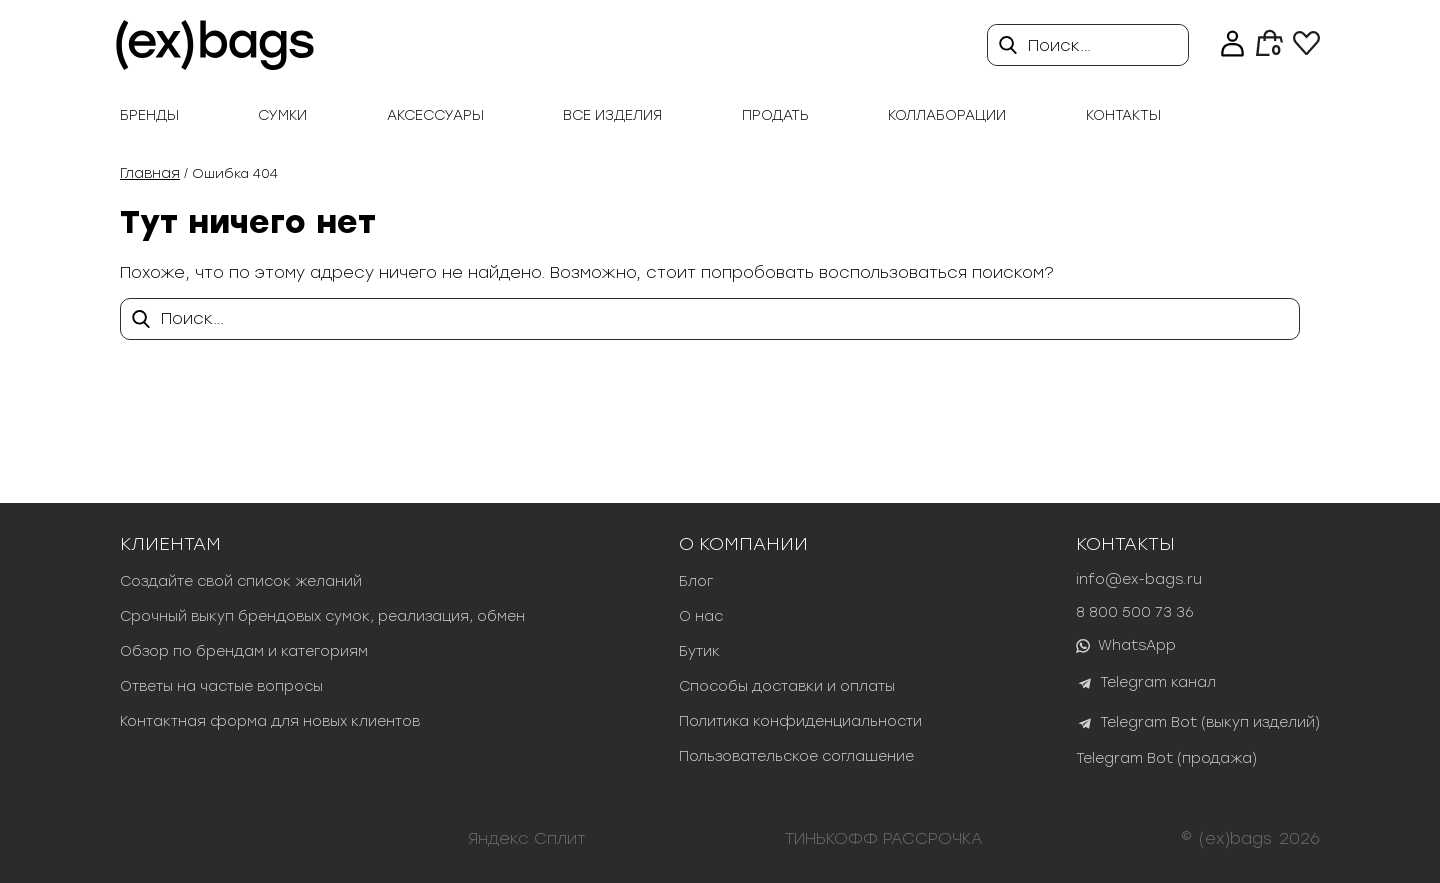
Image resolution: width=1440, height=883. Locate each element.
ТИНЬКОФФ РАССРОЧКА (884, 838)
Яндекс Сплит (527, 838)
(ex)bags (1235, 838)
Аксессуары (435, 115)
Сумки (282, 115)
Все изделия (612, 115)
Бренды (149, 115)
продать (775, 115)
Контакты (1123, 115)
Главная (150, 173)
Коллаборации (947, 115)
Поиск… (1059, 45)
